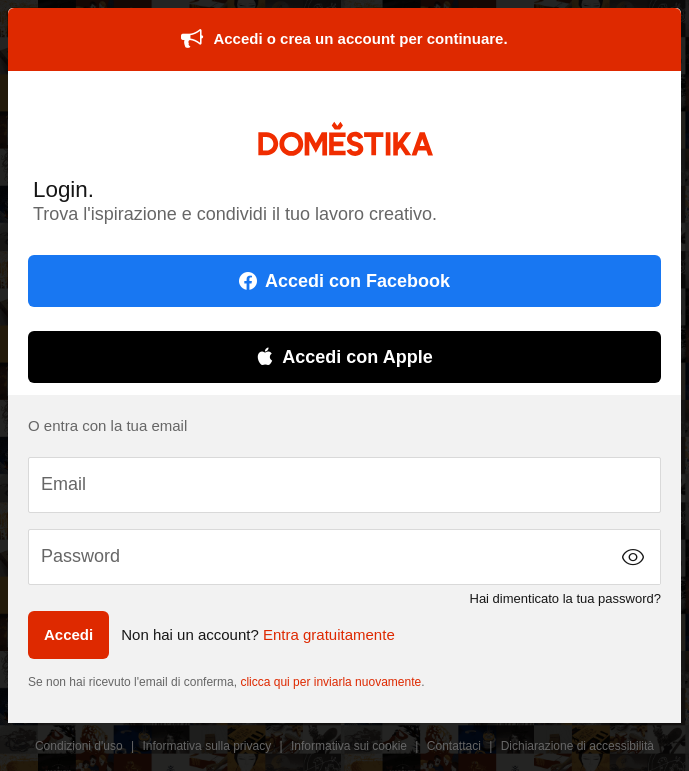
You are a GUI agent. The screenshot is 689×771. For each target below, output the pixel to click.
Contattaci (454, 746)
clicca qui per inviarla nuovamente (330, 682)
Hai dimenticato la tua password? (566, 598)
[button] (633, 557)
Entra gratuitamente (329, 634)
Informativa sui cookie (349, 746)
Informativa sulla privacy (206, 746)
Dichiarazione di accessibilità (577, 746)
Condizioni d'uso (79, 746)
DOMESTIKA (344, 138)
